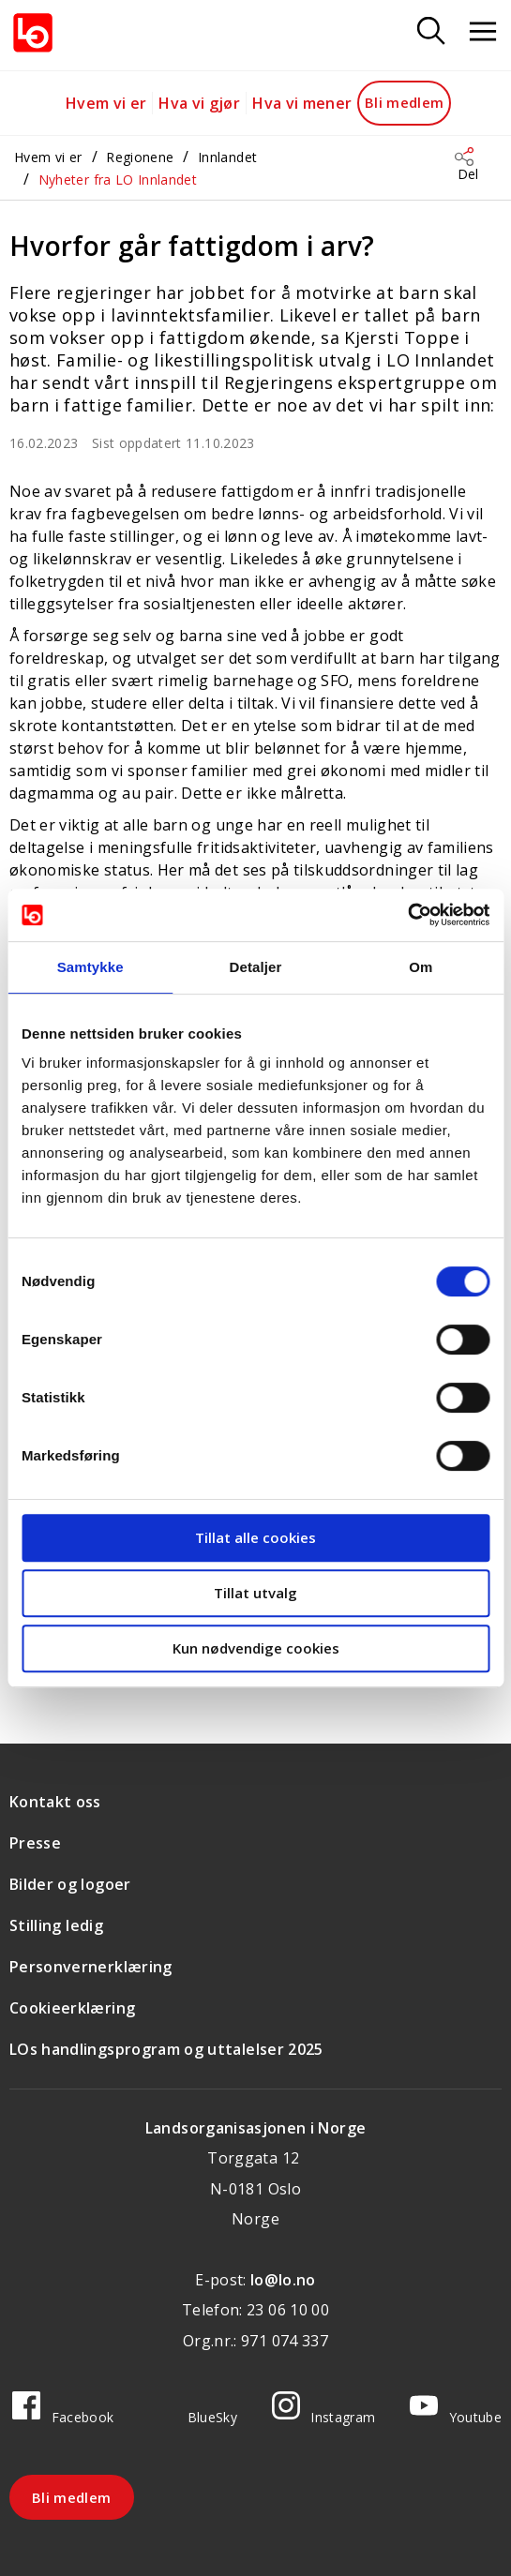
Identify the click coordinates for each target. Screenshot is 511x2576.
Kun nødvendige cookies (256, 1648)
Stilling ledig (56, 1925)
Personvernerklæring (91, 1966)
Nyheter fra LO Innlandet (117, 179)
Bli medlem (404, 102)
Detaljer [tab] (256, 967)
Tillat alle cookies (255, 1537)
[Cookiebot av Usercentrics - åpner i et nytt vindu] (407, 915)
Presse (35, 1843)
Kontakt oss (55, 1801)
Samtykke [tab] (90, 967)
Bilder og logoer (70, 1884)
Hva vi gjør (199, 103)
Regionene (139, 157)
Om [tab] (420, 967)
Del (468, 174)
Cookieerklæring (72, 2008)
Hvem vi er (106, 103)
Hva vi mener (302, 103)
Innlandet (227, 157)
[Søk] (431, 32)
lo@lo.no (283, 2279)
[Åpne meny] (483, 32)
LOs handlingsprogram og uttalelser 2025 (166, 2049)
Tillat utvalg (255, 1592)
